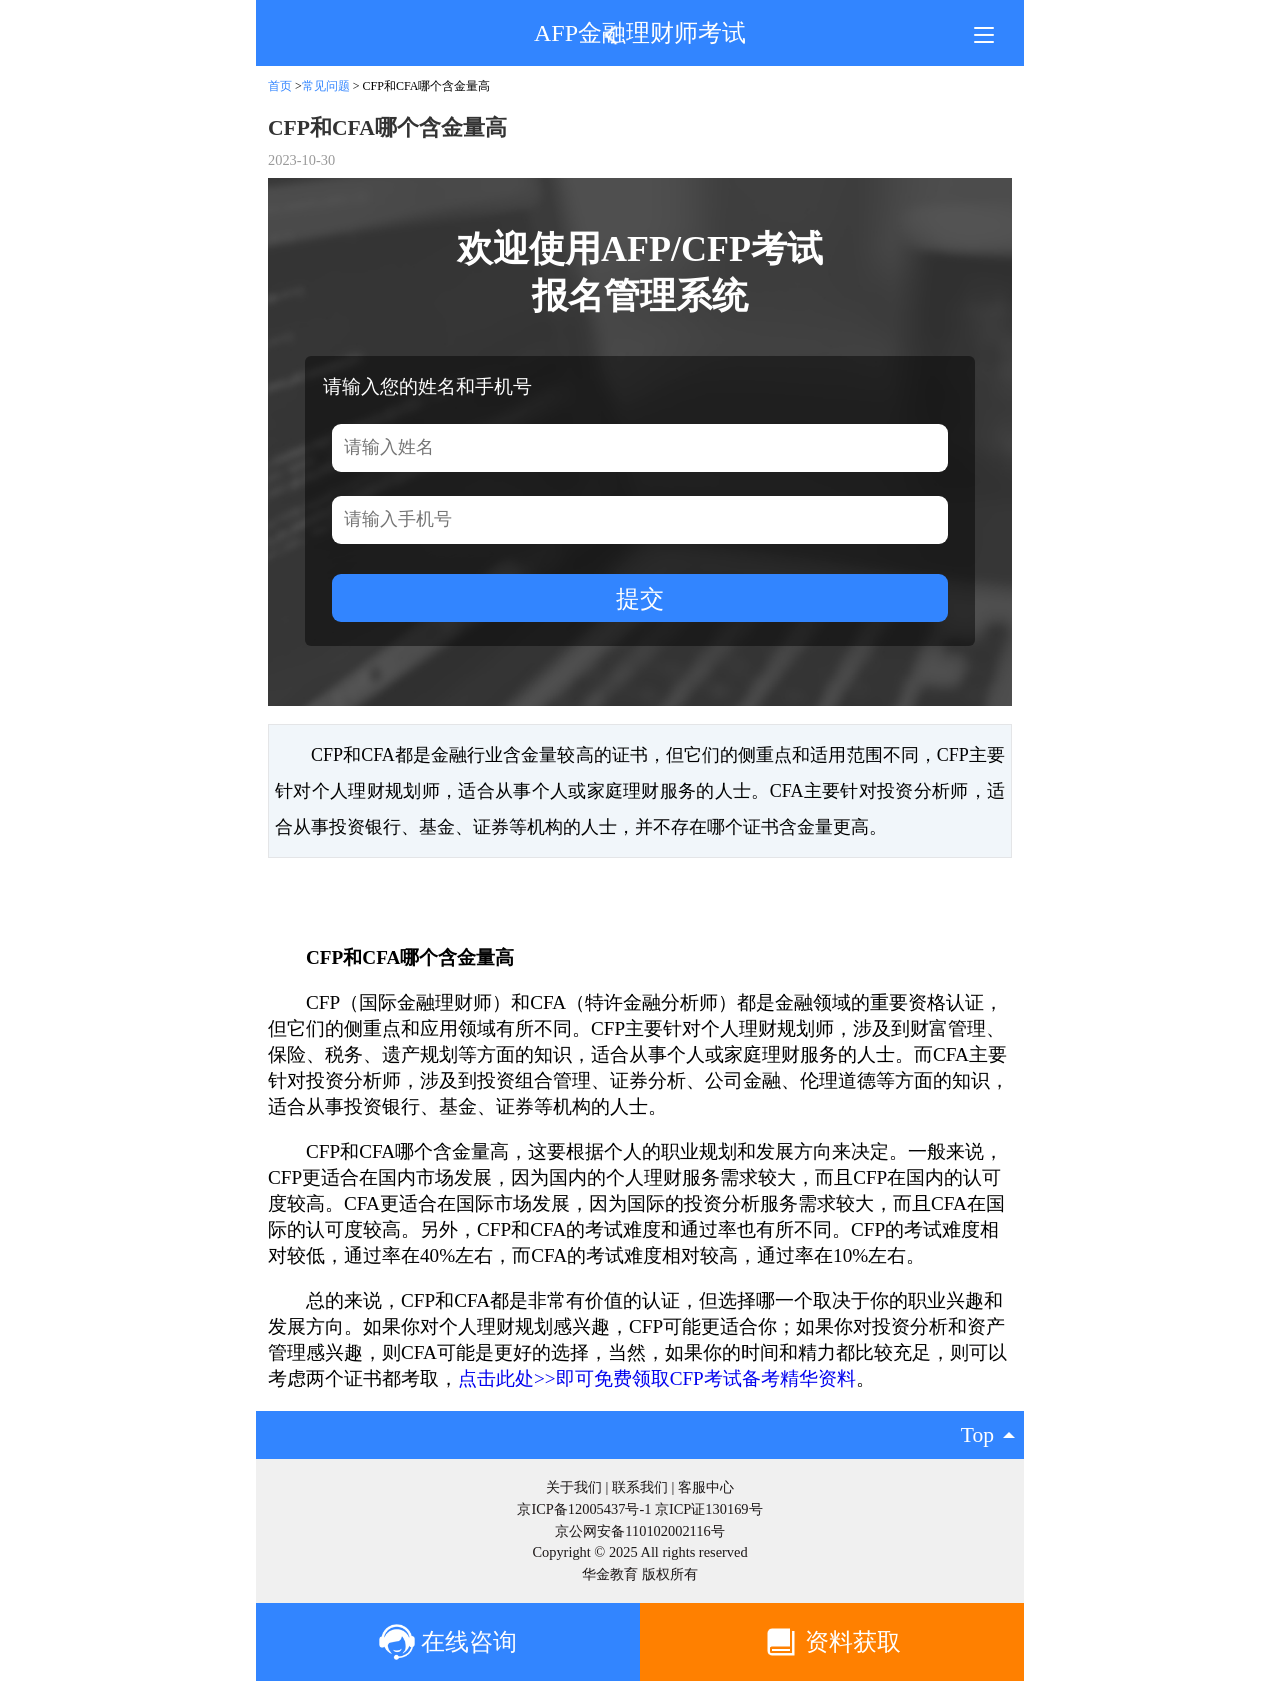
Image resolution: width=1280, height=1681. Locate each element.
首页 (280, 86)
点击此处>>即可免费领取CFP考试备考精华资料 (657, 1378)
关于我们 (574, 1487)
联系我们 (640, 1487)
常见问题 (326, 86)
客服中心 (706, 1487)
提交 (640, 598)
